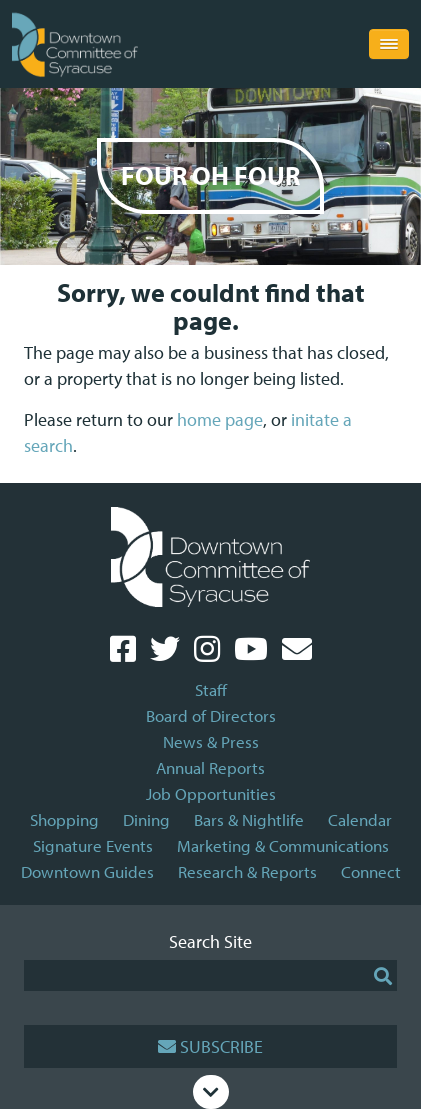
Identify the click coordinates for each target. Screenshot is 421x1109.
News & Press (211, 741)
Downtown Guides (87, 871)
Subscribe (210, 1046)
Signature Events (93, 845)
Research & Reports (247, 871)
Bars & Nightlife (249, 819)
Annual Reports (210, 767)
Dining (146, 819)
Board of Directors (211, 715)
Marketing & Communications (283, 845)
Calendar (360, 819)
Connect (371, 871)
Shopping (64, 819)
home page (220, 419)
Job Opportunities (211, 793)
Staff (211, 689)
